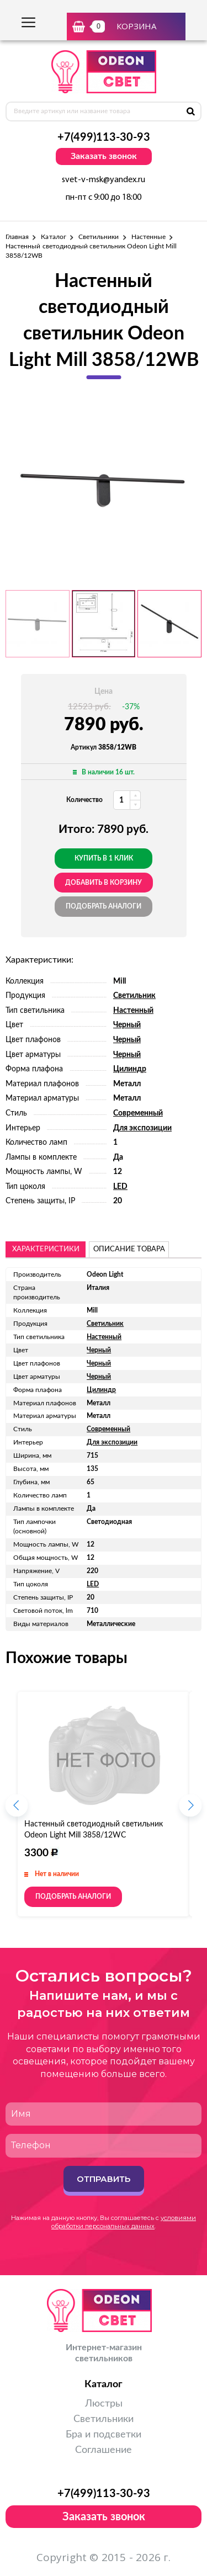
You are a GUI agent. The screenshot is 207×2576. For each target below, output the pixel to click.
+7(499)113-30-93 (103, 137)
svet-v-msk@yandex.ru (103, 180)
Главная (17, 236)
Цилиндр (129, 1069)
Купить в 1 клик (104, 858)
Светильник (134, 996)
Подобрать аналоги (103, 906)
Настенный (133, 1011)
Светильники (98, 236)
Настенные (148, 236)
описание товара (129, 1249)
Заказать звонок (104, 156)
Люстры (104, 2404)
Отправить (103, 2179)
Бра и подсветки (103, 2435)
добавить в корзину (103, 882)
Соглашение (103, 2450)
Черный (127, 1025)
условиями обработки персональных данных (123, 2222)
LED (120, 1187)
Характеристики (45, 1249)
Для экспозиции (142, 1128)
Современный (138, 1113)
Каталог (53, 236)
